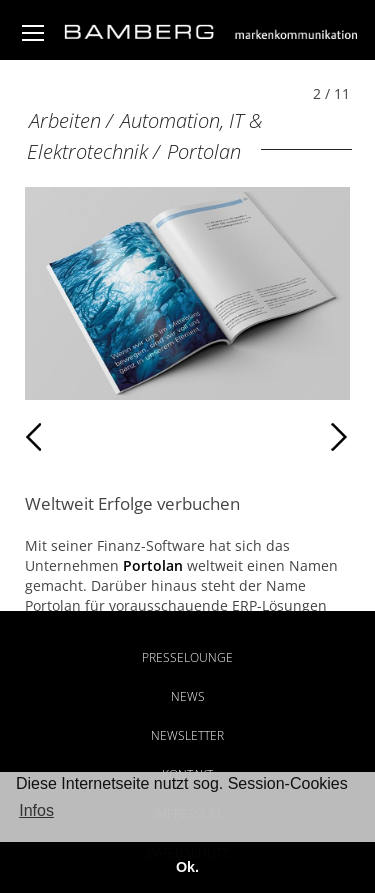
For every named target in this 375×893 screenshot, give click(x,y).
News (188, 696)
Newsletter (187, 735)
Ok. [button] (187, 867)
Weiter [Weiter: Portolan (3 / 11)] (268, 437)
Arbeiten (65, 120)
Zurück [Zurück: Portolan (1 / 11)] (68, 437)
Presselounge (187, 657)
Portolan (204, 151)
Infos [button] (36, 810)
